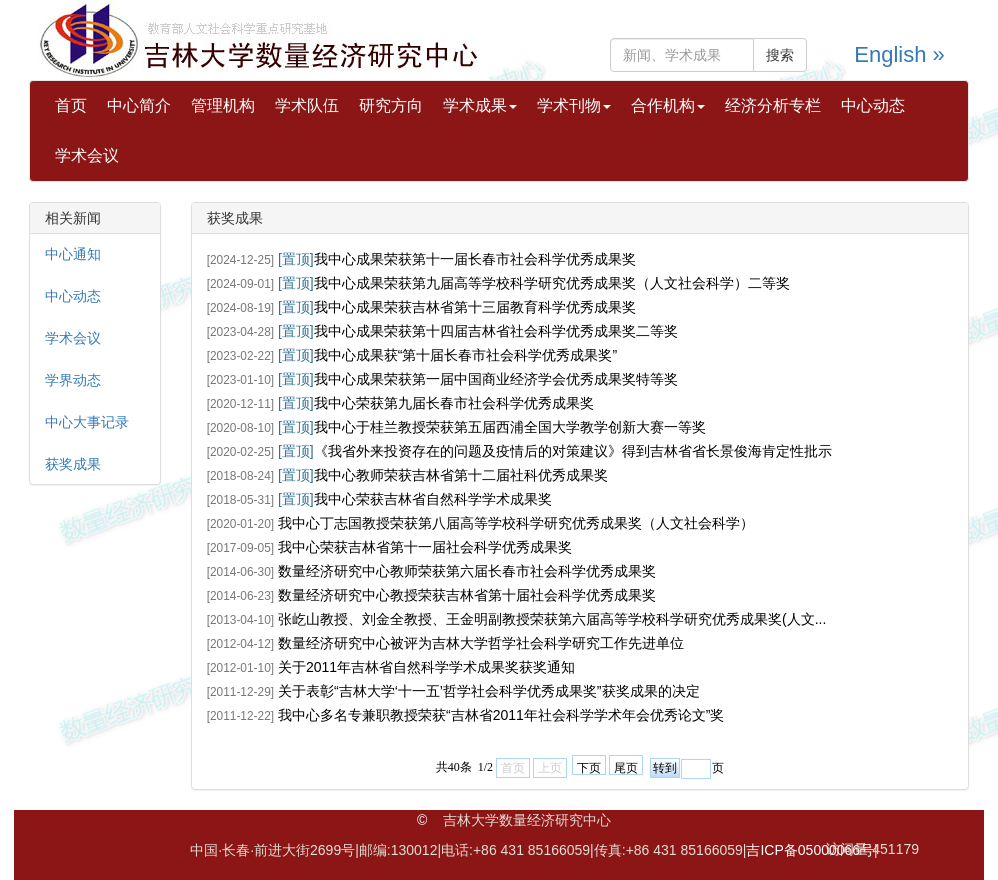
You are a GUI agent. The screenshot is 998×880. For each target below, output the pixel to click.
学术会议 (87, 155)
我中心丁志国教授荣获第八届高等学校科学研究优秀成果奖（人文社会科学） (516, 523)
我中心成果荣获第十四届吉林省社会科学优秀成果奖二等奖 (496, 331)
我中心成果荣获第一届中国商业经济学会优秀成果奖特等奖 (496, 379)
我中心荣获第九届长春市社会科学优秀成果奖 (454, 403)
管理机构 (223, 105)
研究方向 (391, 105)
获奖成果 (73, 464)
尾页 (626, 768)
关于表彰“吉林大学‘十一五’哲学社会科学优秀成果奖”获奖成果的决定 (489, 691)
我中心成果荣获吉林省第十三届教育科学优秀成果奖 (475, 307)
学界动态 (73, 380)
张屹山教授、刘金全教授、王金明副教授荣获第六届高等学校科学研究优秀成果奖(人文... (552, 619)
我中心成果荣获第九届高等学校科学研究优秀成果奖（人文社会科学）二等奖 (552, 283)
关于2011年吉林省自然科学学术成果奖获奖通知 (426, 667)
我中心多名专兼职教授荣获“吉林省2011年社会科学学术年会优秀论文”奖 (501, 715)
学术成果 (480, 105)
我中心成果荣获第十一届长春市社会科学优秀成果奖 (475, 259)
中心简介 (139, 105)
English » (899, 54)
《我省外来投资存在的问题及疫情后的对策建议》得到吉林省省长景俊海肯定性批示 (573, 451)
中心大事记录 (87, 422)
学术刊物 (574, 105)
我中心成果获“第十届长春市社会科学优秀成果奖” (465, 355)
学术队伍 (307, 105)
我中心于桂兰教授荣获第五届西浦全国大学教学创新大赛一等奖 (510, 427)
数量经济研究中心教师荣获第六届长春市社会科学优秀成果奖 (467, 571)
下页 (589, 768)
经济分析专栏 (773, 105)
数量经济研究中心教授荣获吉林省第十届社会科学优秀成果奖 (467, 595)
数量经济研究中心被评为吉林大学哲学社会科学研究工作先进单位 (481, 643)
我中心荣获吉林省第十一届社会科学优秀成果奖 (425, 547)
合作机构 (668, 105)
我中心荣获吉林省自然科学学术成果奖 (433, 499)
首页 (71, 105)
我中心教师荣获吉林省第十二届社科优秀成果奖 (461, 475)
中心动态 (873, 105)
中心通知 (73, 254)
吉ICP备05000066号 (810, 850)
